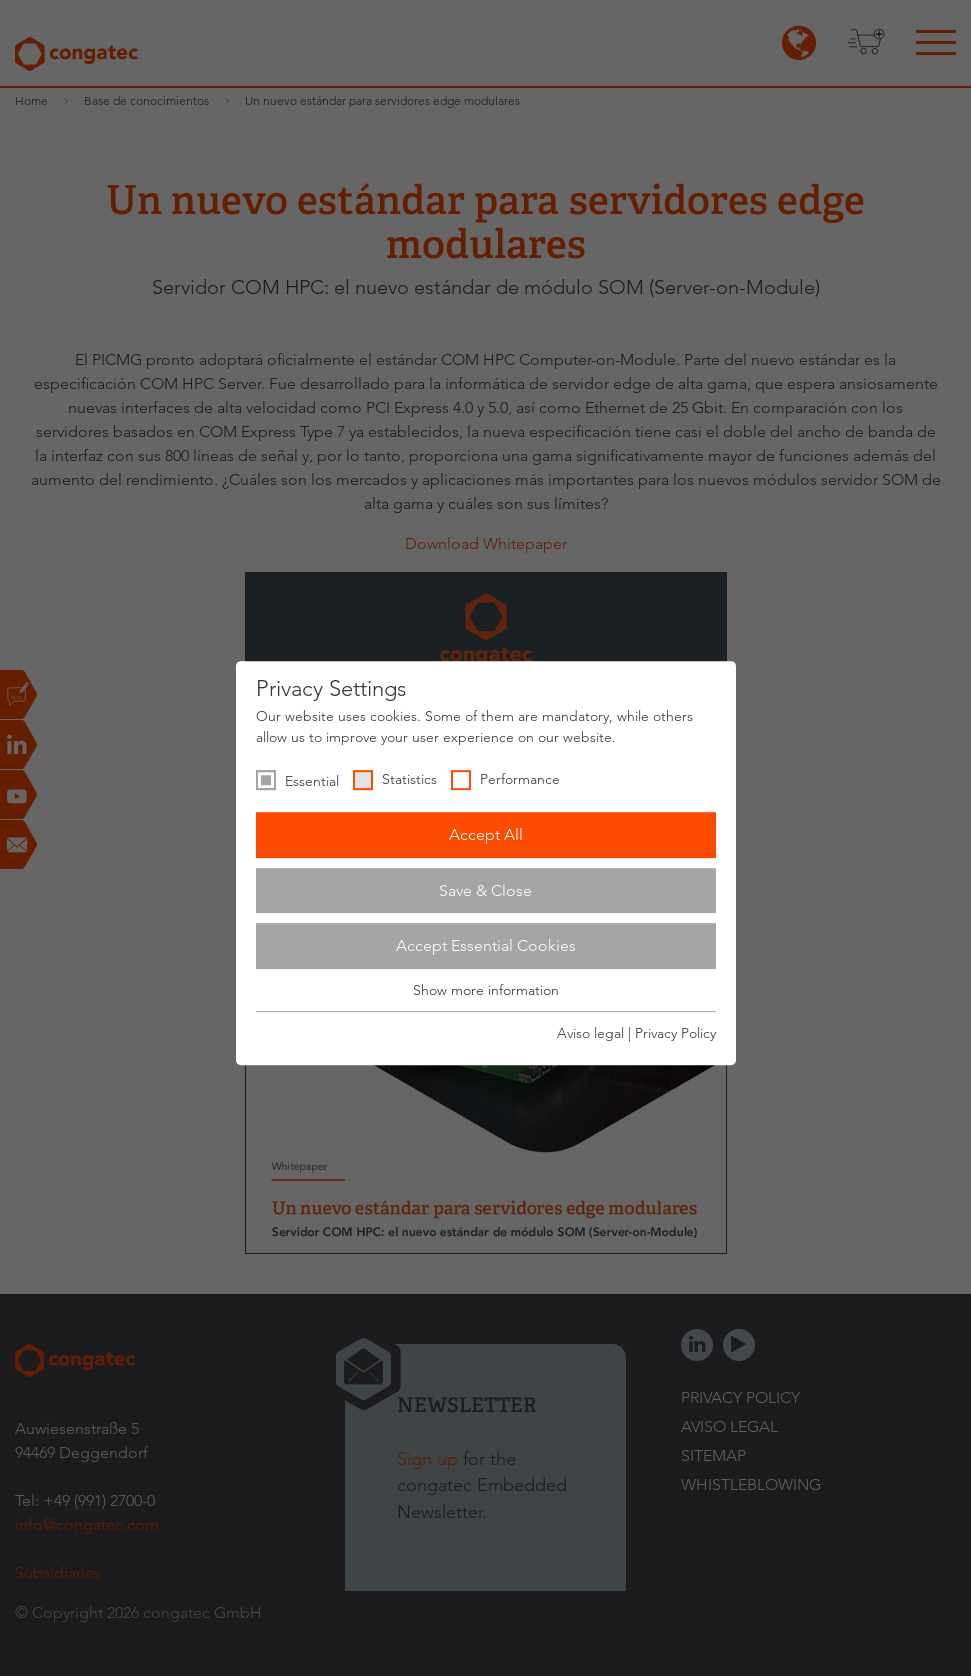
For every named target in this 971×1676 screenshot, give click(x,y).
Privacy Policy (675, 1033)
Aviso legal (590, 1033)
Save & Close (485, 890)
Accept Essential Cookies (486, 945)
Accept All (486, 834)
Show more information (486, 990)
